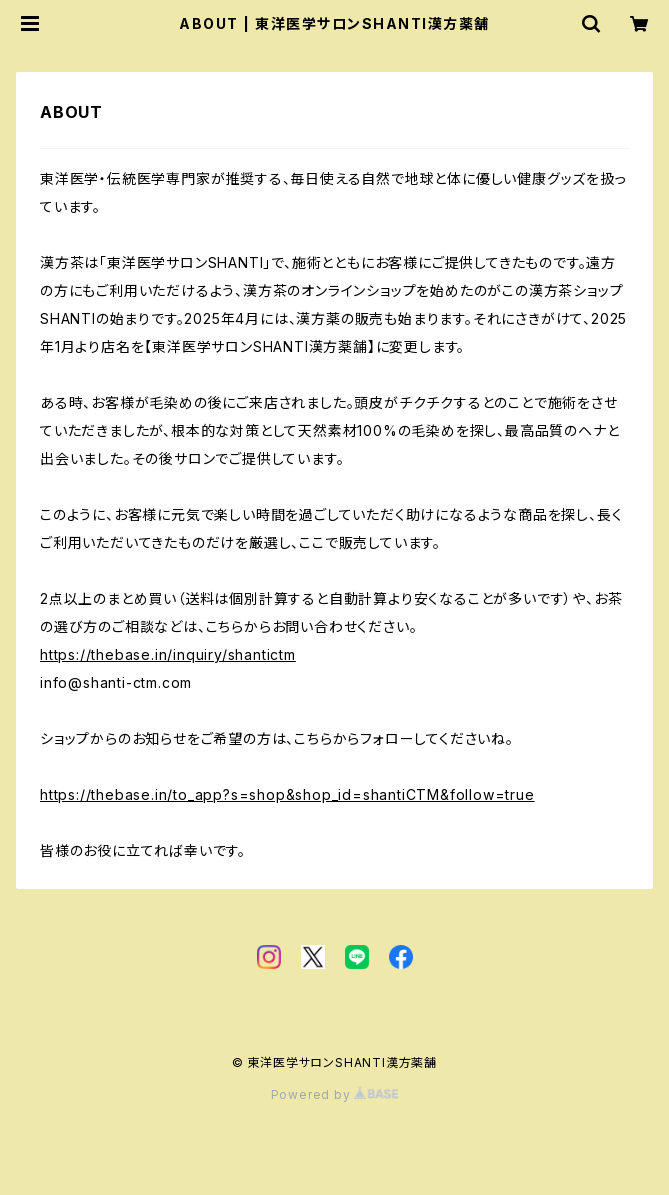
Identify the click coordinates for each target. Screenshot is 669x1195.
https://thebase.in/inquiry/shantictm (168, 654)
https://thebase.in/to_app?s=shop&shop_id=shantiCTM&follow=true (287, 794)
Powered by (335, 1094)
